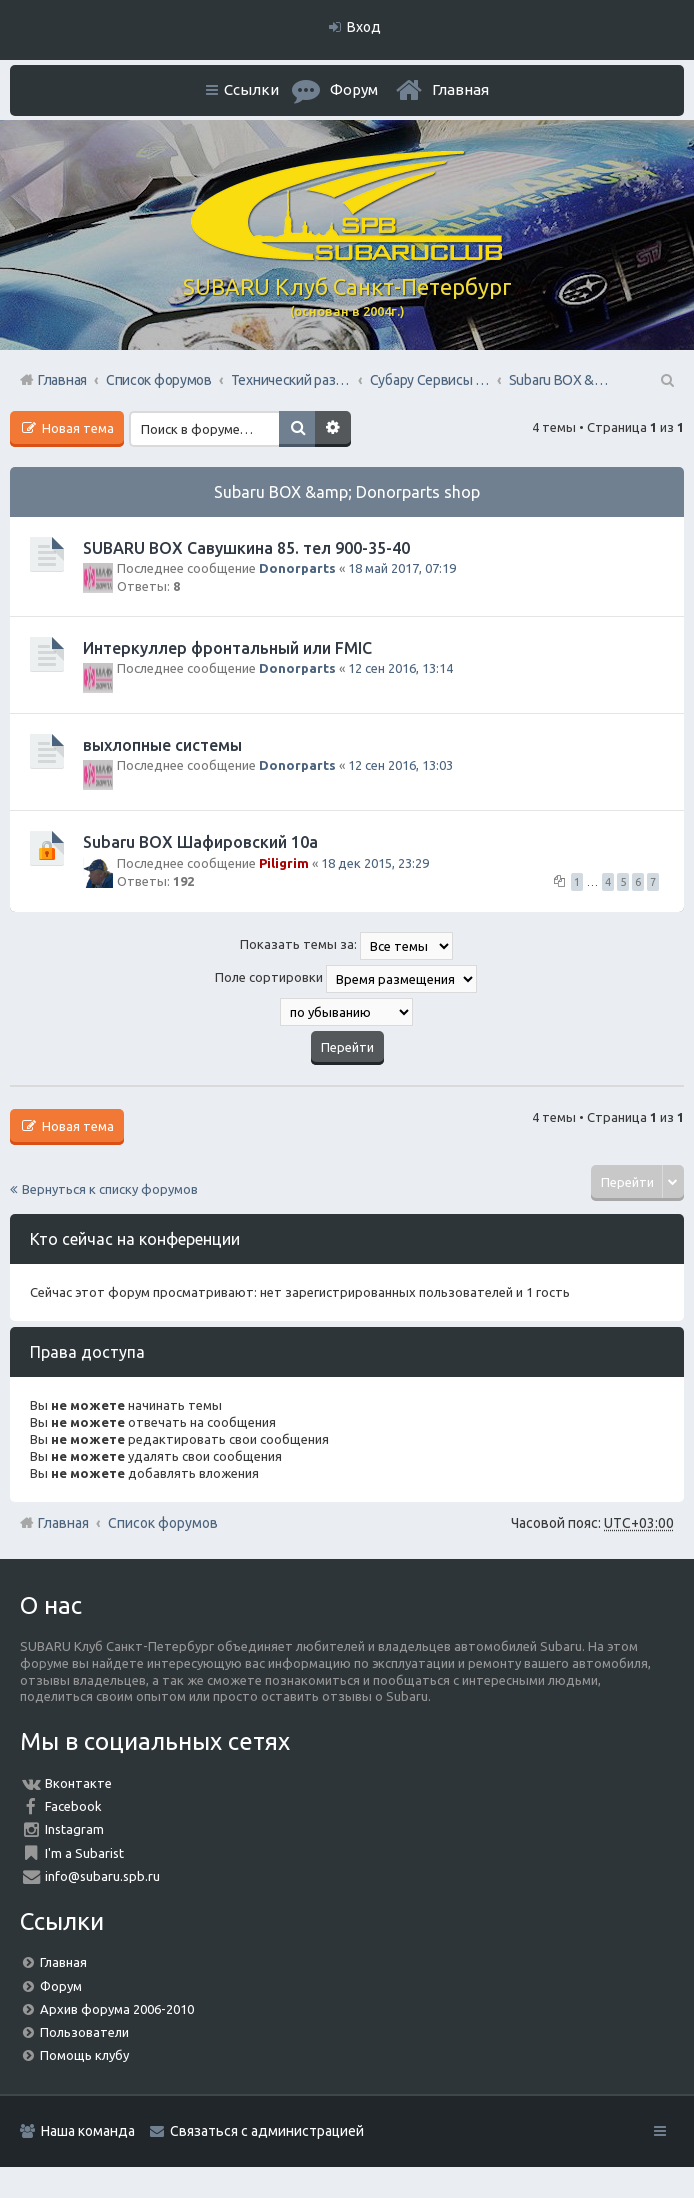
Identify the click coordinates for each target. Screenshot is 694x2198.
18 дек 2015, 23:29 (375, 863)
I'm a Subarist (84, 1853)
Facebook (73, 1806)
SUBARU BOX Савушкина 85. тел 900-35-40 (246, 548)
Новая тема (76, 428)
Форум (61, 1986)
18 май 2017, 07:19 (402, 568)
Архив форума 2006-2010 (117, 2009)
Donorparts (297, 568)
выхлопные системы (162, 745)
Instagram (74, 1829)
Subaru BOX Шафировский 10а (200, 842)
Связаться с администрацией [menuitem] (267, 2131)
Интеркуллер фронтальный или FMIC (227, 648)
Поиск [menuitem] (666, 380)
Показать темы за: (346, 946)
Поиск (297, 429)
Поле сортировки (346, 979)
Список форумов (163, 1523)
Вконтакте (78, 1783)
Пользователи (84, 2032)
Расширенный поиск (333, 429)
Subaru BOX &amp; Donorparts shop (347, 492)
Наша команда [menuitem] (88, 2131)
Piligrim (284, 863)
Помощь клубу (84, 2055)
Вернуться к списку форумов (110, 1189)
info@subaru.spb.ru (102, 1876)
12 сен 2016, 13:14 (400, 668)
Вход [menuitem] (364, 27)
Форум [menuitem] (354, 89)
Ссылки (251, 89)
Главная (460, 89)
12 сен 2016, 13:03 (400, 765)
